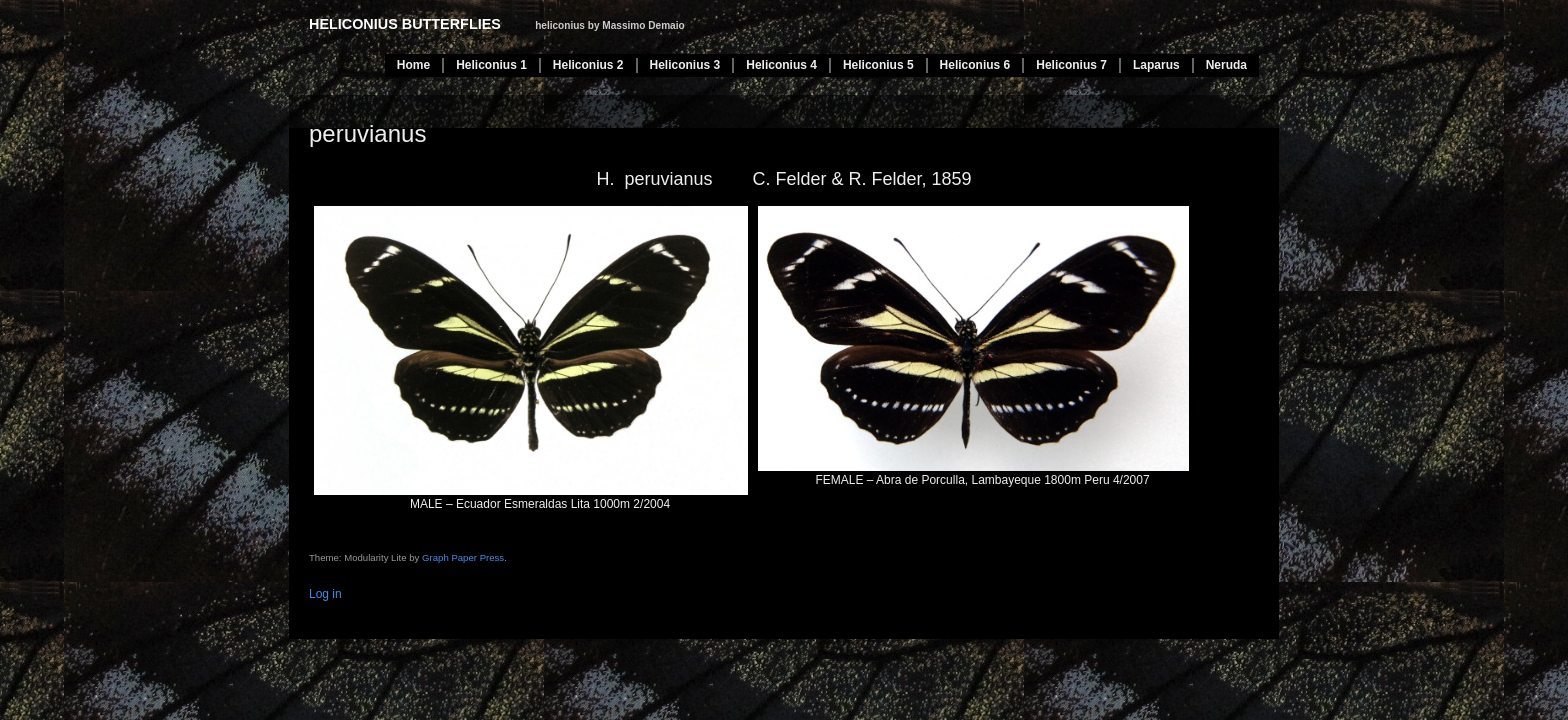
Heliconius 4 (781, 65)
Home (413, 65)
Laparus (1156, 65)
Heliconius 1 (491, 65)
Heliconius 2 (588, 65)
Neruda (1226, 65)
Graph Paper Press (463, 557)
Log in (325, 594)
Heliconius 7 (1071, 65)
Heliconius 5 (878, 65)
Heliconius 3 (685, 65)
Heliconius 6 (975, 65)
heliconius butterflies (405, 24)
